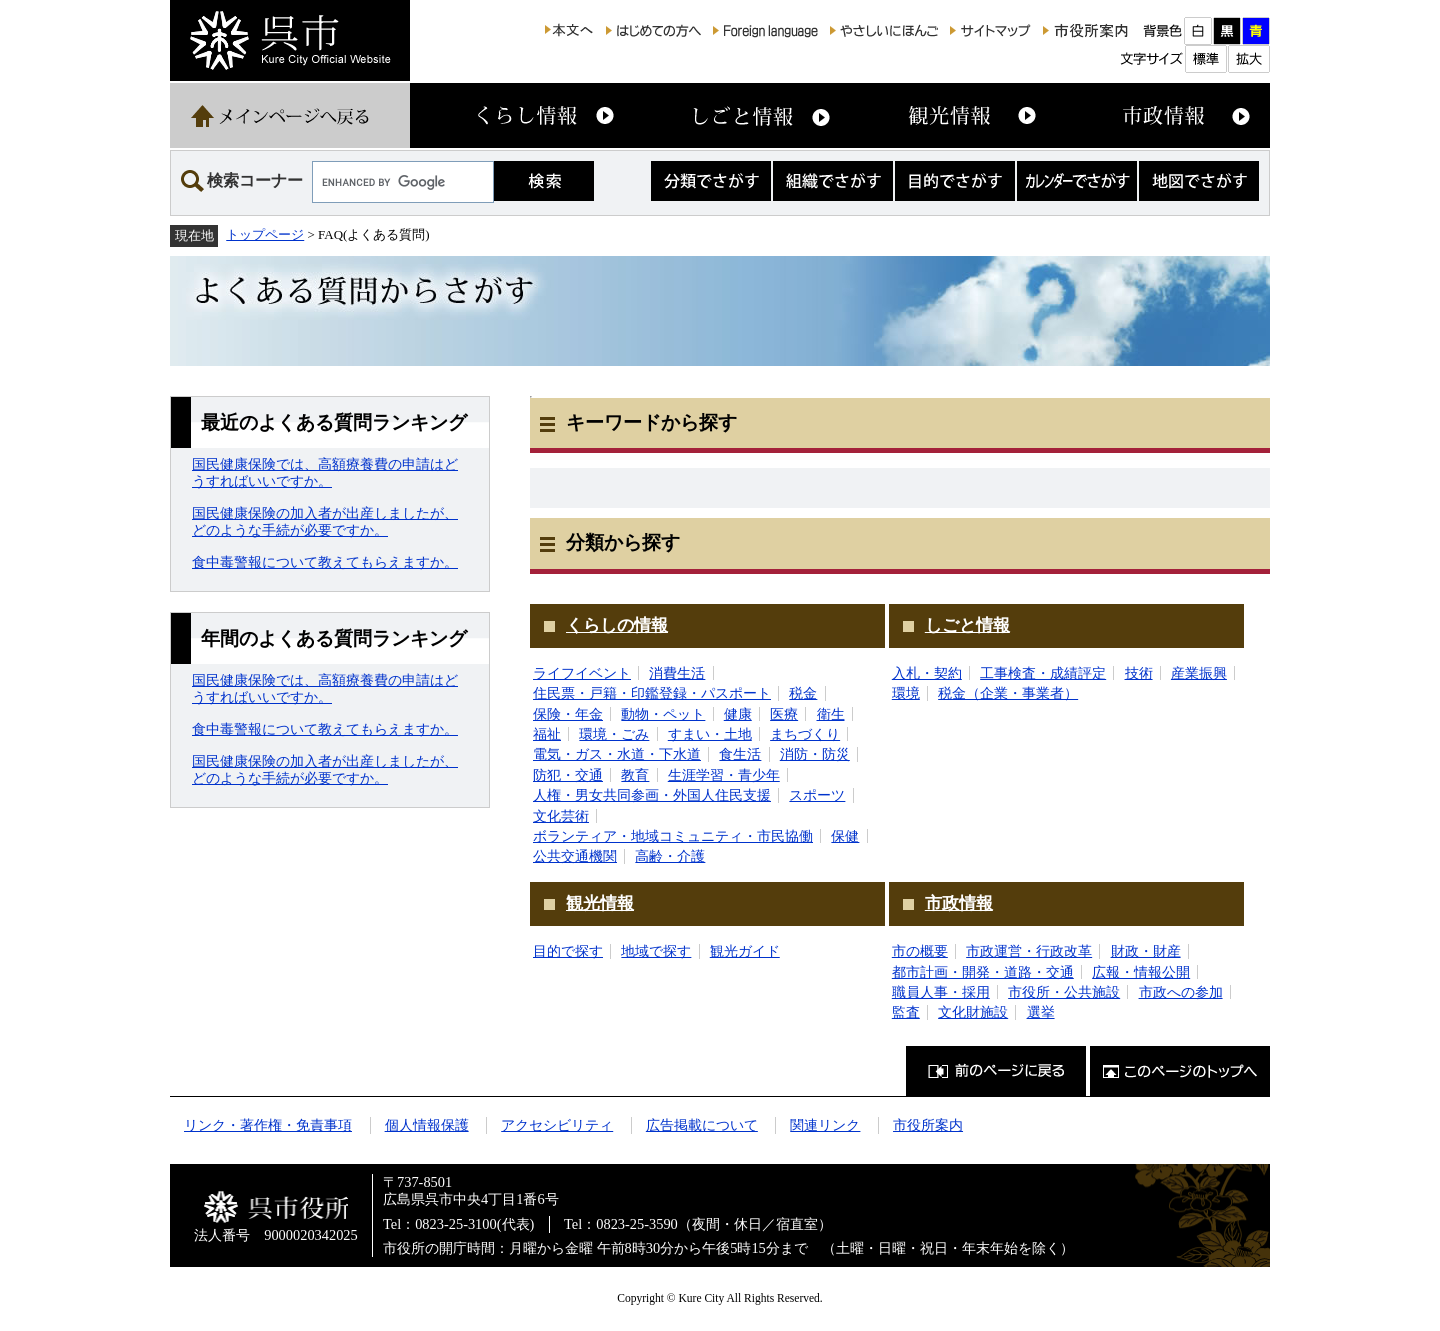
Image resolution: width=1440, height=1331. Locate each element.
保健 (845, 836)
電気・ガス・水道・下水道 (617, 754)
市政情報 (959, 903)
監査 (906, 1012)
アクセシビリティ (557, 1125)
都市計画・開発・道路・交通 (983, 972)
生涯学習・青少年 (724, 775)
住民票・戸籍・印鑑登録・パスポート (652, 693)
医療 (784, 714)
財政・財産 (1146, 951)
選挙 (1041, 1012)
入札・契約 (927, 673)
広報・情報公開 (1141, 972)
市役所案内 (928, 1125)
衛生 (831, 714)
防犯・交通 (568, 775)
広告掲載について (702, 1125)
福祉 (547, 734)
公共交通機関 (575, 856)
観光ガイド (745, 951)
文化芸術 (561, 816)
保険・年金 (568, 714)
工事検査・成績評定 (1043, 673)
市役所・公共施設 (1064, 992)
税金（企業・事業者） (1008, 693)
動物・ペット (663, 714)
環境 (906, 693)
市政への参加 (1181, 992)
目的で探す (568, 951)
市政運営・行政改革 (1029, 951)
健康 (738, 714)
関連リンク (825, 1125)
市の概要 (920, 951)
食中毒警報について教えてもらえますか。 (325, 562)
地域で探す (656, 951)
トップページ (265, 234)
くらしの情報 (617, 625)
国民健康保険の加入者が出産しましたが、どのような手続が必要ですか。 (325, 521)
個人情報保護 (427, 1125)
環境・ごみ (614, 734)
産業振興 (1199, 673)
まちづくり (805, 734)
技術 (1139, 673)
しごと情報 (967, 625)
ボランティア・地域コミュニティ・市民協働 (673, 836)
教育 (635, 775)
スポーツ (817, 795)
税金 (803, 693)
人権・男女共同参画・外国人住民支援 (652, 795)
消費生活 (677, 673)
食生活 (740, 754)
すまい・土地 (710, 734)
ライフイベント (582, 673)
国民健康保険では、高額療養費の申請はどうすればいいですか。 (325, 472)
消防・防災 (815, 754)
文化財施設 (973, 1012)
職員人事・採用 (941, 992)
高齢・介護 (670, 856)
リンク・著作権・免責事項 (268, 1125)
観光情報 (600, 903)
